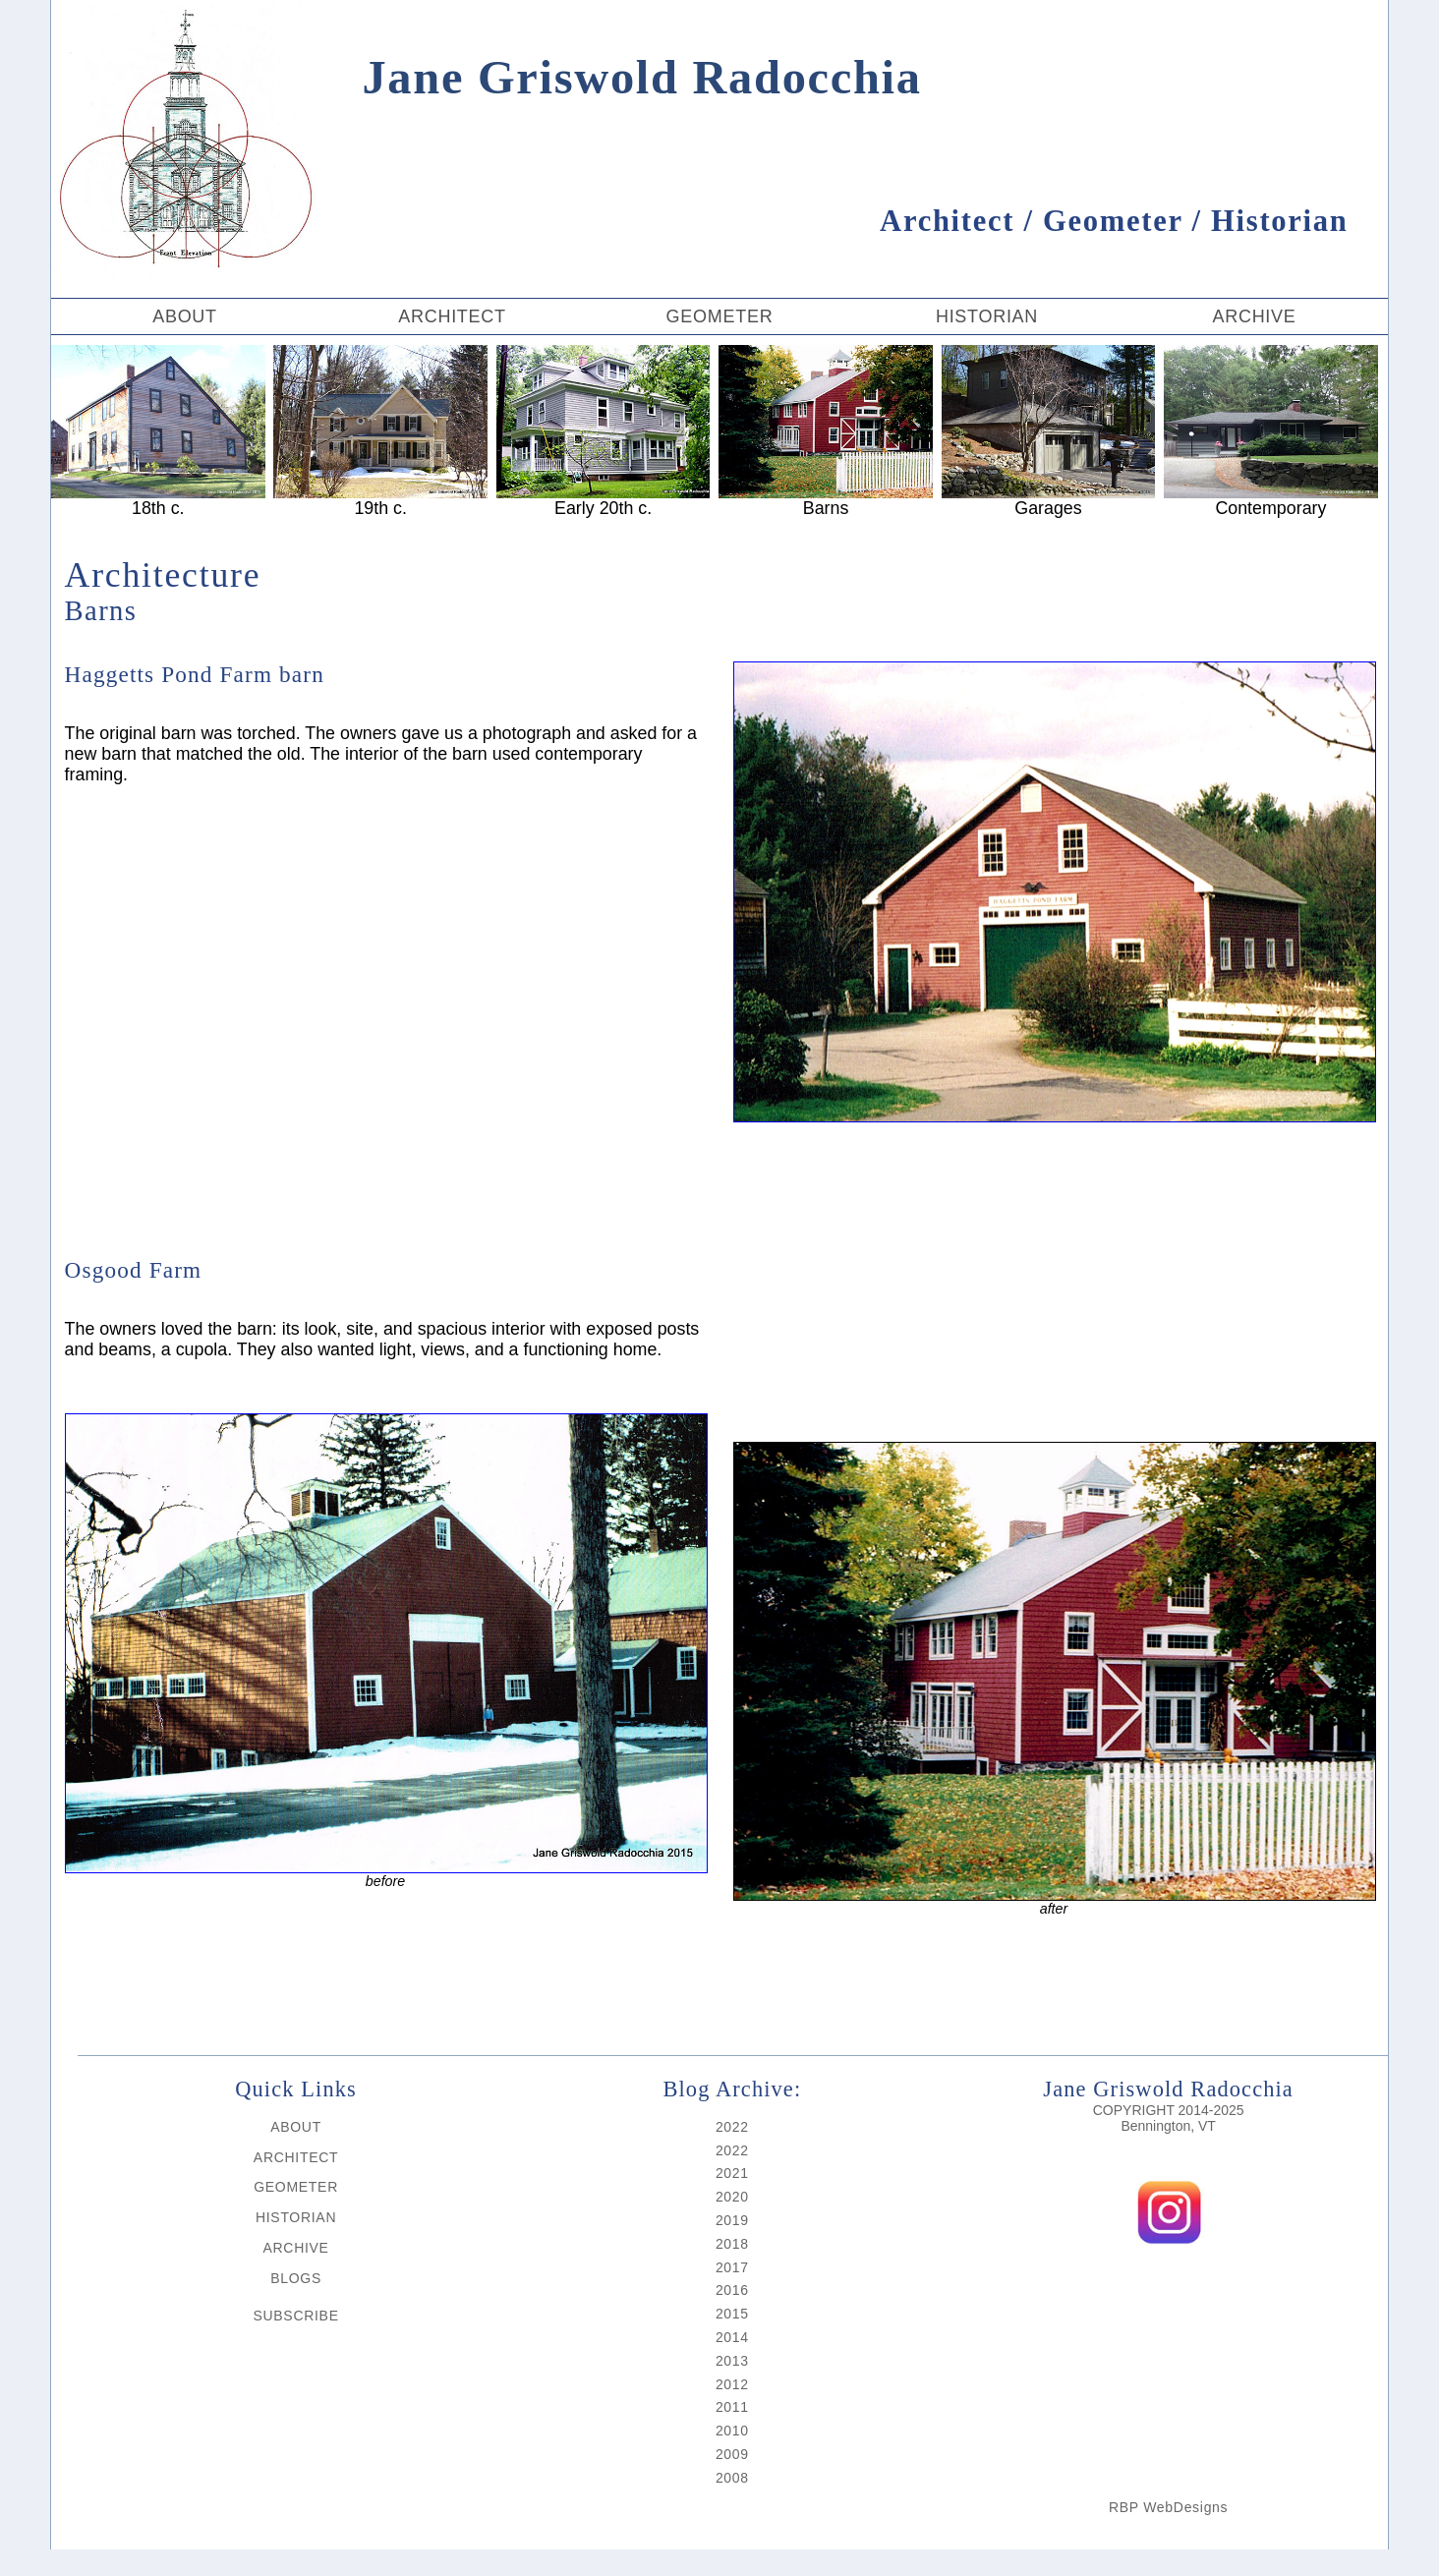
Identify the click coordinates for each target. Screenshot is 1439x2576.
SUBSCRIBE (295, 2315)
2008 (732, 2478)
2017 (732, 2267)
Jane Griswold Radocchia (621, 77)
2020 (732, 2196)
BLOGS (295, 2278)
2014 (732, 2337)
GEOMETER (720, 316)
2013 (732, 2361)
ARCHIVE (1253, 316)
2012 (732, 2384)
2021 (732, 2173)
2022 (732, 2127)
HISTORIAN (987, 316)
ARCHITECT (451, 316)
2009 (732, 2454)
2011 (732, 2407)
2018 (732, 2244)
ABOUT (184, 316)
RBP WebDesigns (1168, 2507)
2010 (732, 2430)
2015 (732, 2313)
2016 (732, 2290)
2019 (732, 2220)
